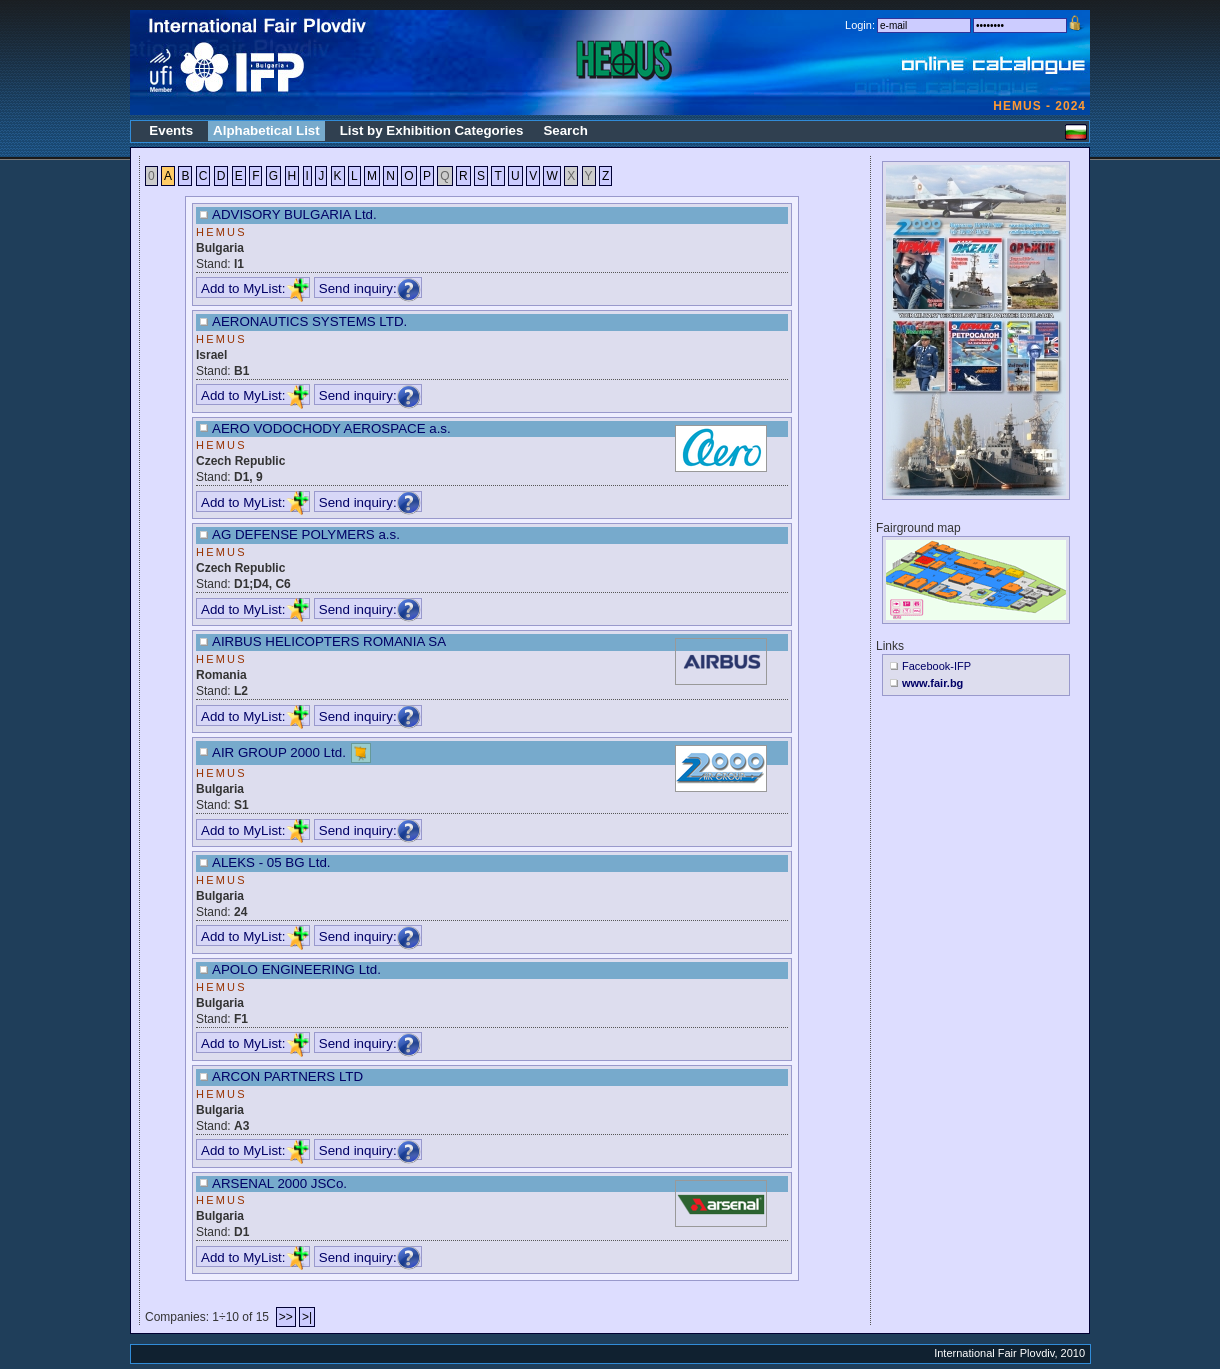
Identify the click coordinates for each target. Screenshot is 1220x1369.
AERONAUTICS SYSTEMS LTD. (309, 321)
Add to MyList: (255, 288)
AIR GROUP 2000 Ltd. (279, 752)
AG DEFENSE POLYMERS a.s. (306, 534)
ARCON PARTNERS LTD (287, 1076)
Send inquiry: (370, 288)
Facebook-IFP (936, 666)
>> (286, 1317)
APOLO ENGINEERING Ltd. (296, 969)
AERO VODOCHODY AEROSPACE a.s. (331, 428)
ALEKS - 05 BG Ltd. (271, 862)
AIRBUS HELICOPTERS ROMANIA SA (329, 641)
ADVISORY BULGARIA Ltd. (294, 214)
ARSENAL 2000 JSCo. (279, 1183)
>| (307, 1317)
